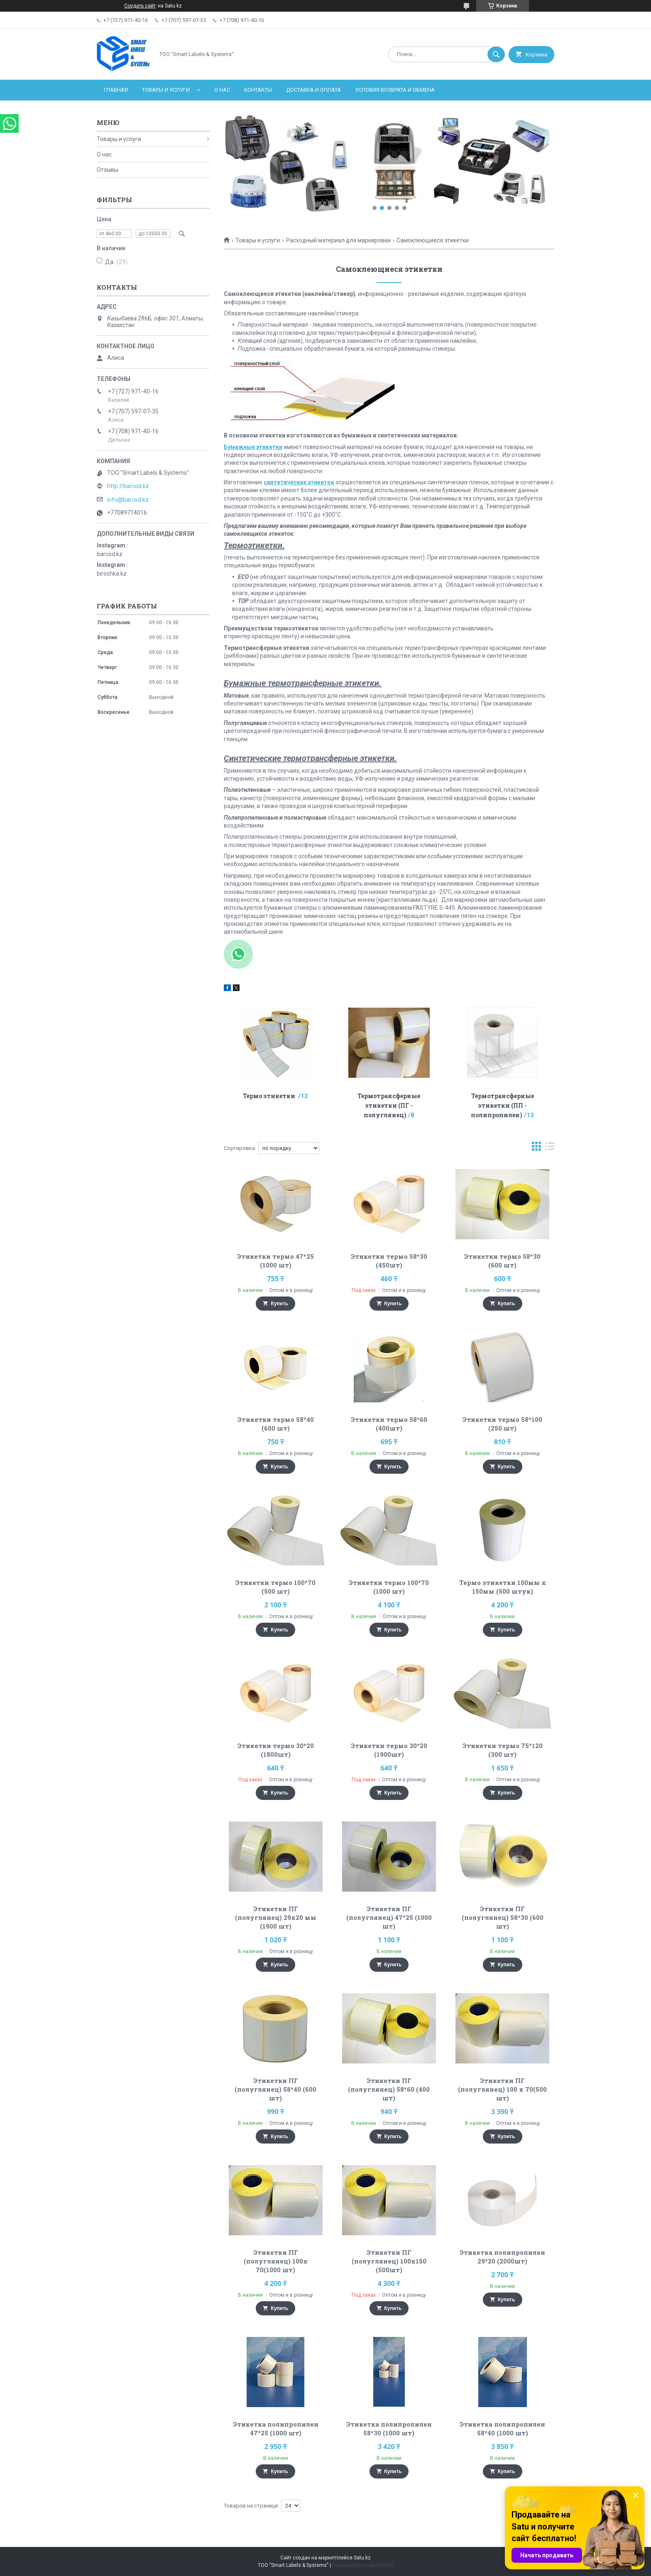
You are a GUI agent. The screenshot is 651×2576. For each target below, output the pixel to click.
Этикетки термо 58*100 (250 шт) (502, 1423)
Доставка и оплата (313, 90)
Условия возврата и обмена (395, 90)
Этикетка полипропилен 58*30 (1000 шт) (389, 2428)
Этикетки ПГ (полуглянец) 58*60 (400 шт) (389, 2089)
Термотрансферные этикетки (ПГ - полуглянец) (388, 1105)
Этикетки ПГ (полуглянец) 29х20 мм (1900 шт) (275, 1917)
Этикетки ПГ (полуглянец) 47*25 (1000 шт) (389, 1917)
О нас (222, 90)
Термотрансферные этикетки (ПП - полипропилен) (502, 1105)
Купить (279, 1303)
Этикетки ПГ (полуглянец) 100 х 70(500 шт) (502, 2089)
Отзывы (107, 169)
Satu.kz (362, 2558)
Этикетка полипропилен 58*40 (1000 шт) (502, 2428)
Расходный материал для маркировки (338, 240)
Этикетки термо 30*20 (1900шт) (389, 1749)
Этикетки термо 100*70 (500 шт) (275, 1586)
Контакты (258, 90)
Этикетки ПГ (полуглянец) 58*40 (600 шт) (275, 2089)
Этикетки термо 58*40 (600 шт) (275, 1423)
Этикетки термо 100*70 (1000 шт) (389, 1586)
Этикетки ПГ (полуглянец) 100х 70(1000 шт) (276, 2261)
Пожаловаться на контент (363, 2565)
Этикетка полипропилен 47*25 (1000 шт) (275, 2428)
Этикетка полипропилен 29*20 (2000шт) (502, 2256)
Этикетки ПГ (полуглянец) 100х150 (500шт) (389, 2261)
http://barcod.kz (128, 486)
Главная (116, 90)
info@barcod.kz (128, 499)
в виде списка (549, 1148)
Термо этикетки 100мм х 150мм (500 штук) (502, 1586)
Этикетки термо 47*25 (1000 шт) (275, 1260)
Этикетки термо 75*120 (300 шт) (503, 1749)
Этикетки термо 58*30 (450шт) (389, 1260)
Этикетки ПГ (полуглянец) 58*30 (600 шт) (502, 1917)
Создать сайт (140, 6)
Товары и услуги (166, 90)
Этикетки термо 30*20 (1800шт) (275, 1749)
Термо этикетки (269, 1096)
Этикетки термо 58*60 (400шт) (389, 1423)
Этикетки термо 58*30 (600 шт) (502, 1260)
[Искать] (496, 54)
